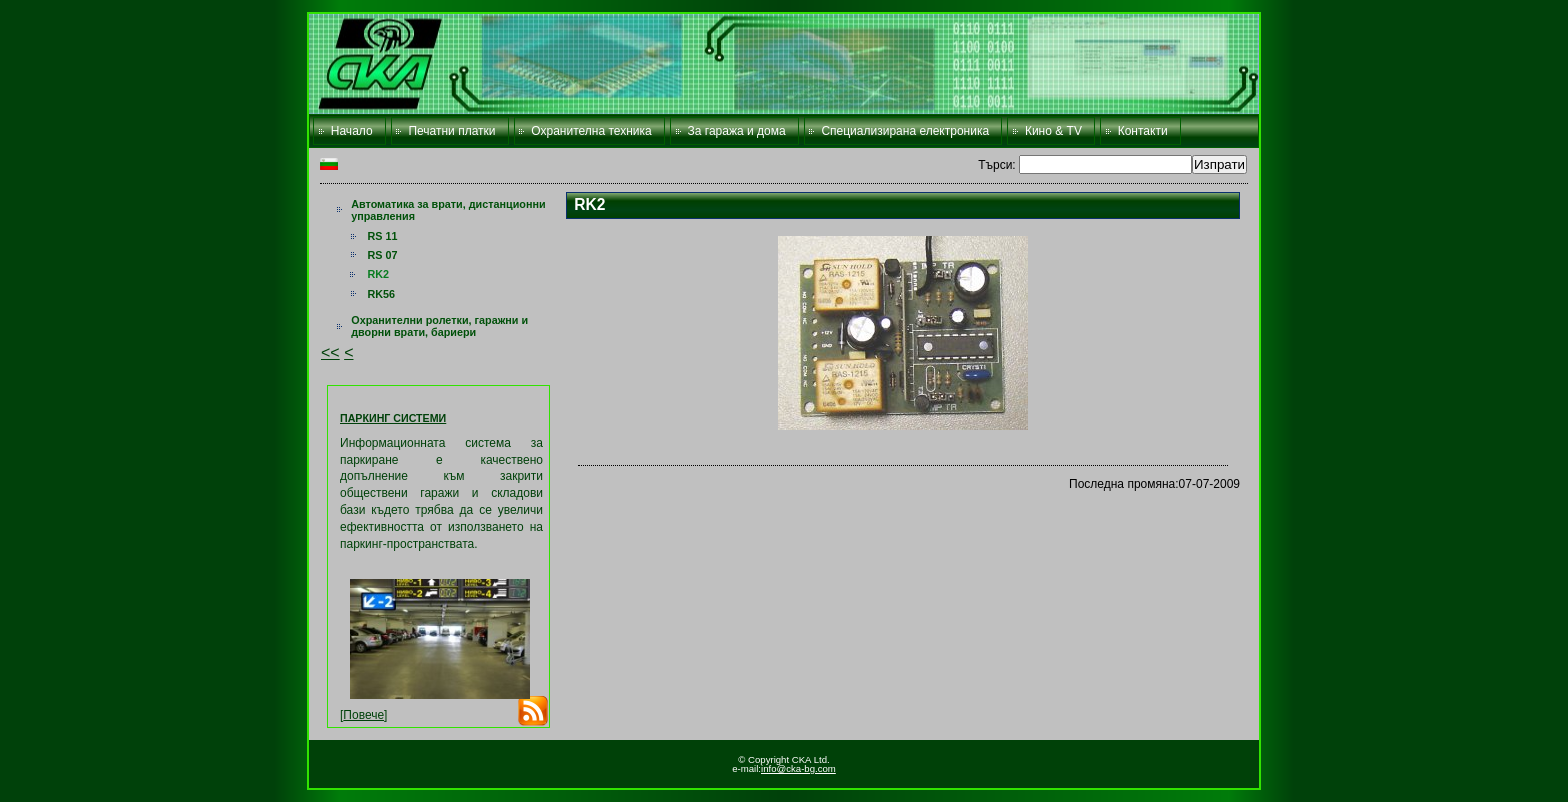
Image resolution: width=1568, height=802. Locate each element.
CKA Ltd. (784, 64)
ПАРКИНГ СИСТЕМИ (393, 418)
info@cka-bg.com (798, 768)
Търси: (998, 165)
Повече (363, 715)
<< (330, 352)
